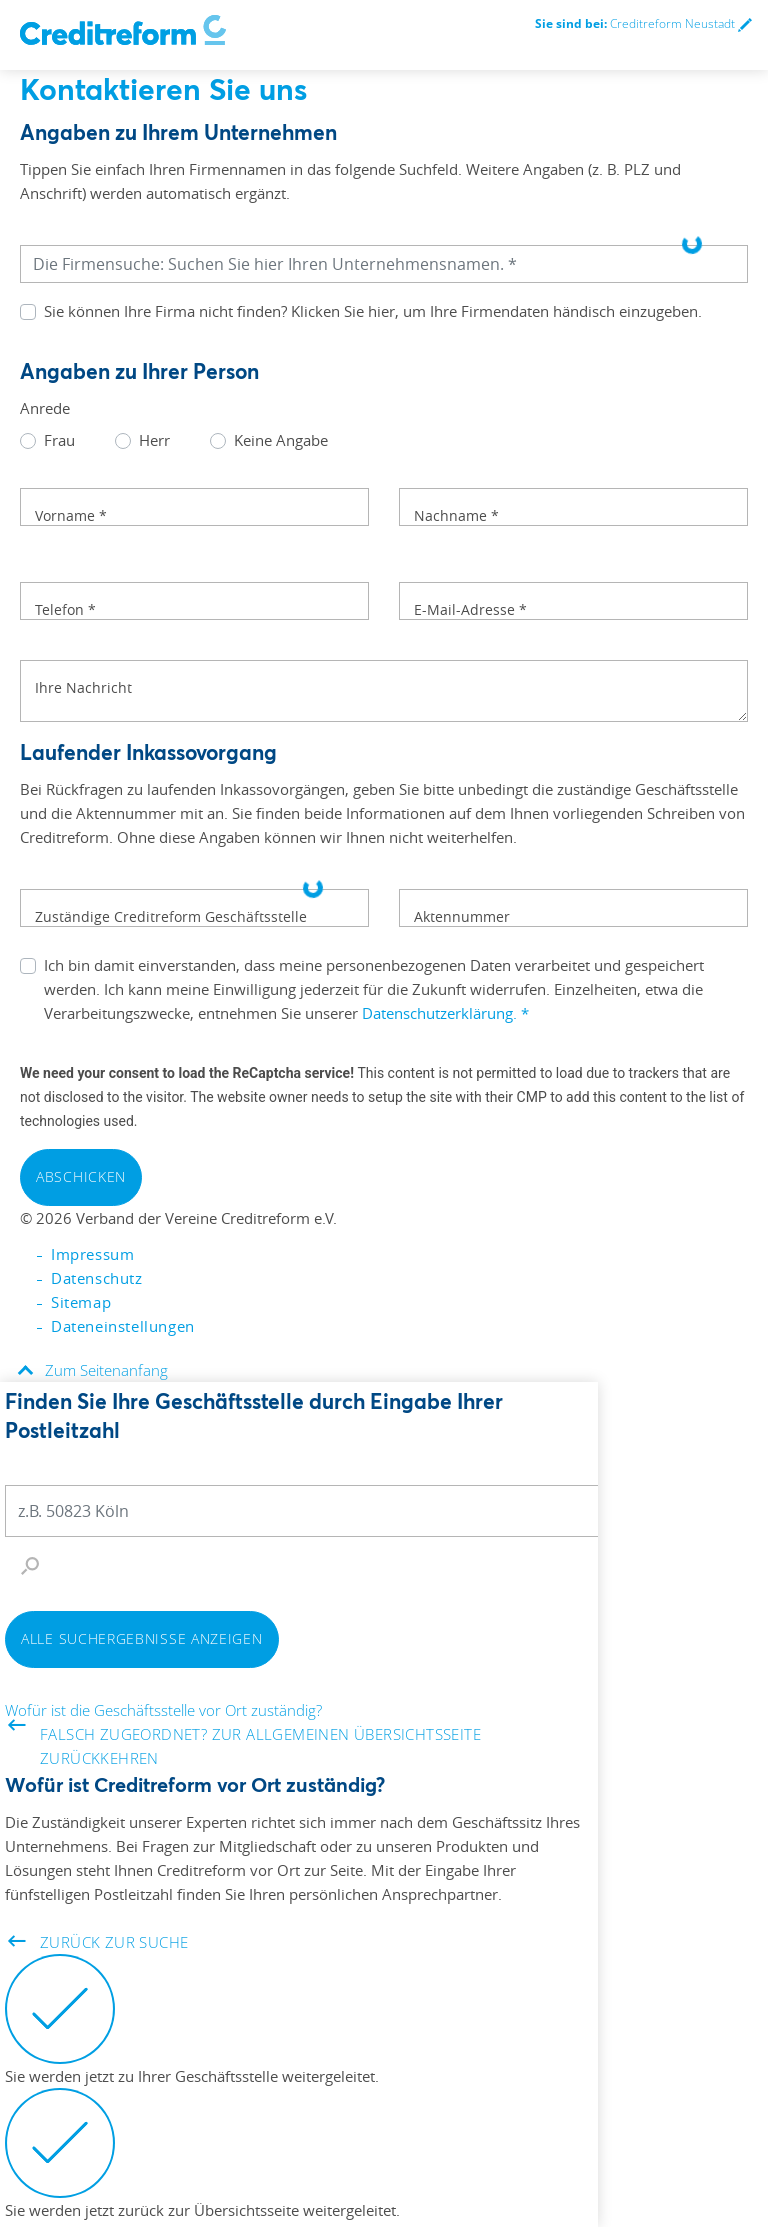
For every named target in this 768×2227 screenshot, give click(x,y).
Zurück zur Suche (98, 1941)
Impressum (92, 1254)
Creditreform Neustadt (643, 23)
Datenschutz (97, 1278)
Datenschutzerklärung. (445, 1013)
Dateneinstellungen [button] (123, 1326)
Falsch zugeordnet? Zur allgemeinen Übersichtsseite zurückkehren (244, 1745)
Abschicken (81, 1176)
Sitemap (81, 1302)
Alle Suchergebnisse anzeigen (142, 1638)
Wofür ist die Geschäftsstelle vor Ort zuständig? (163, 1710)
